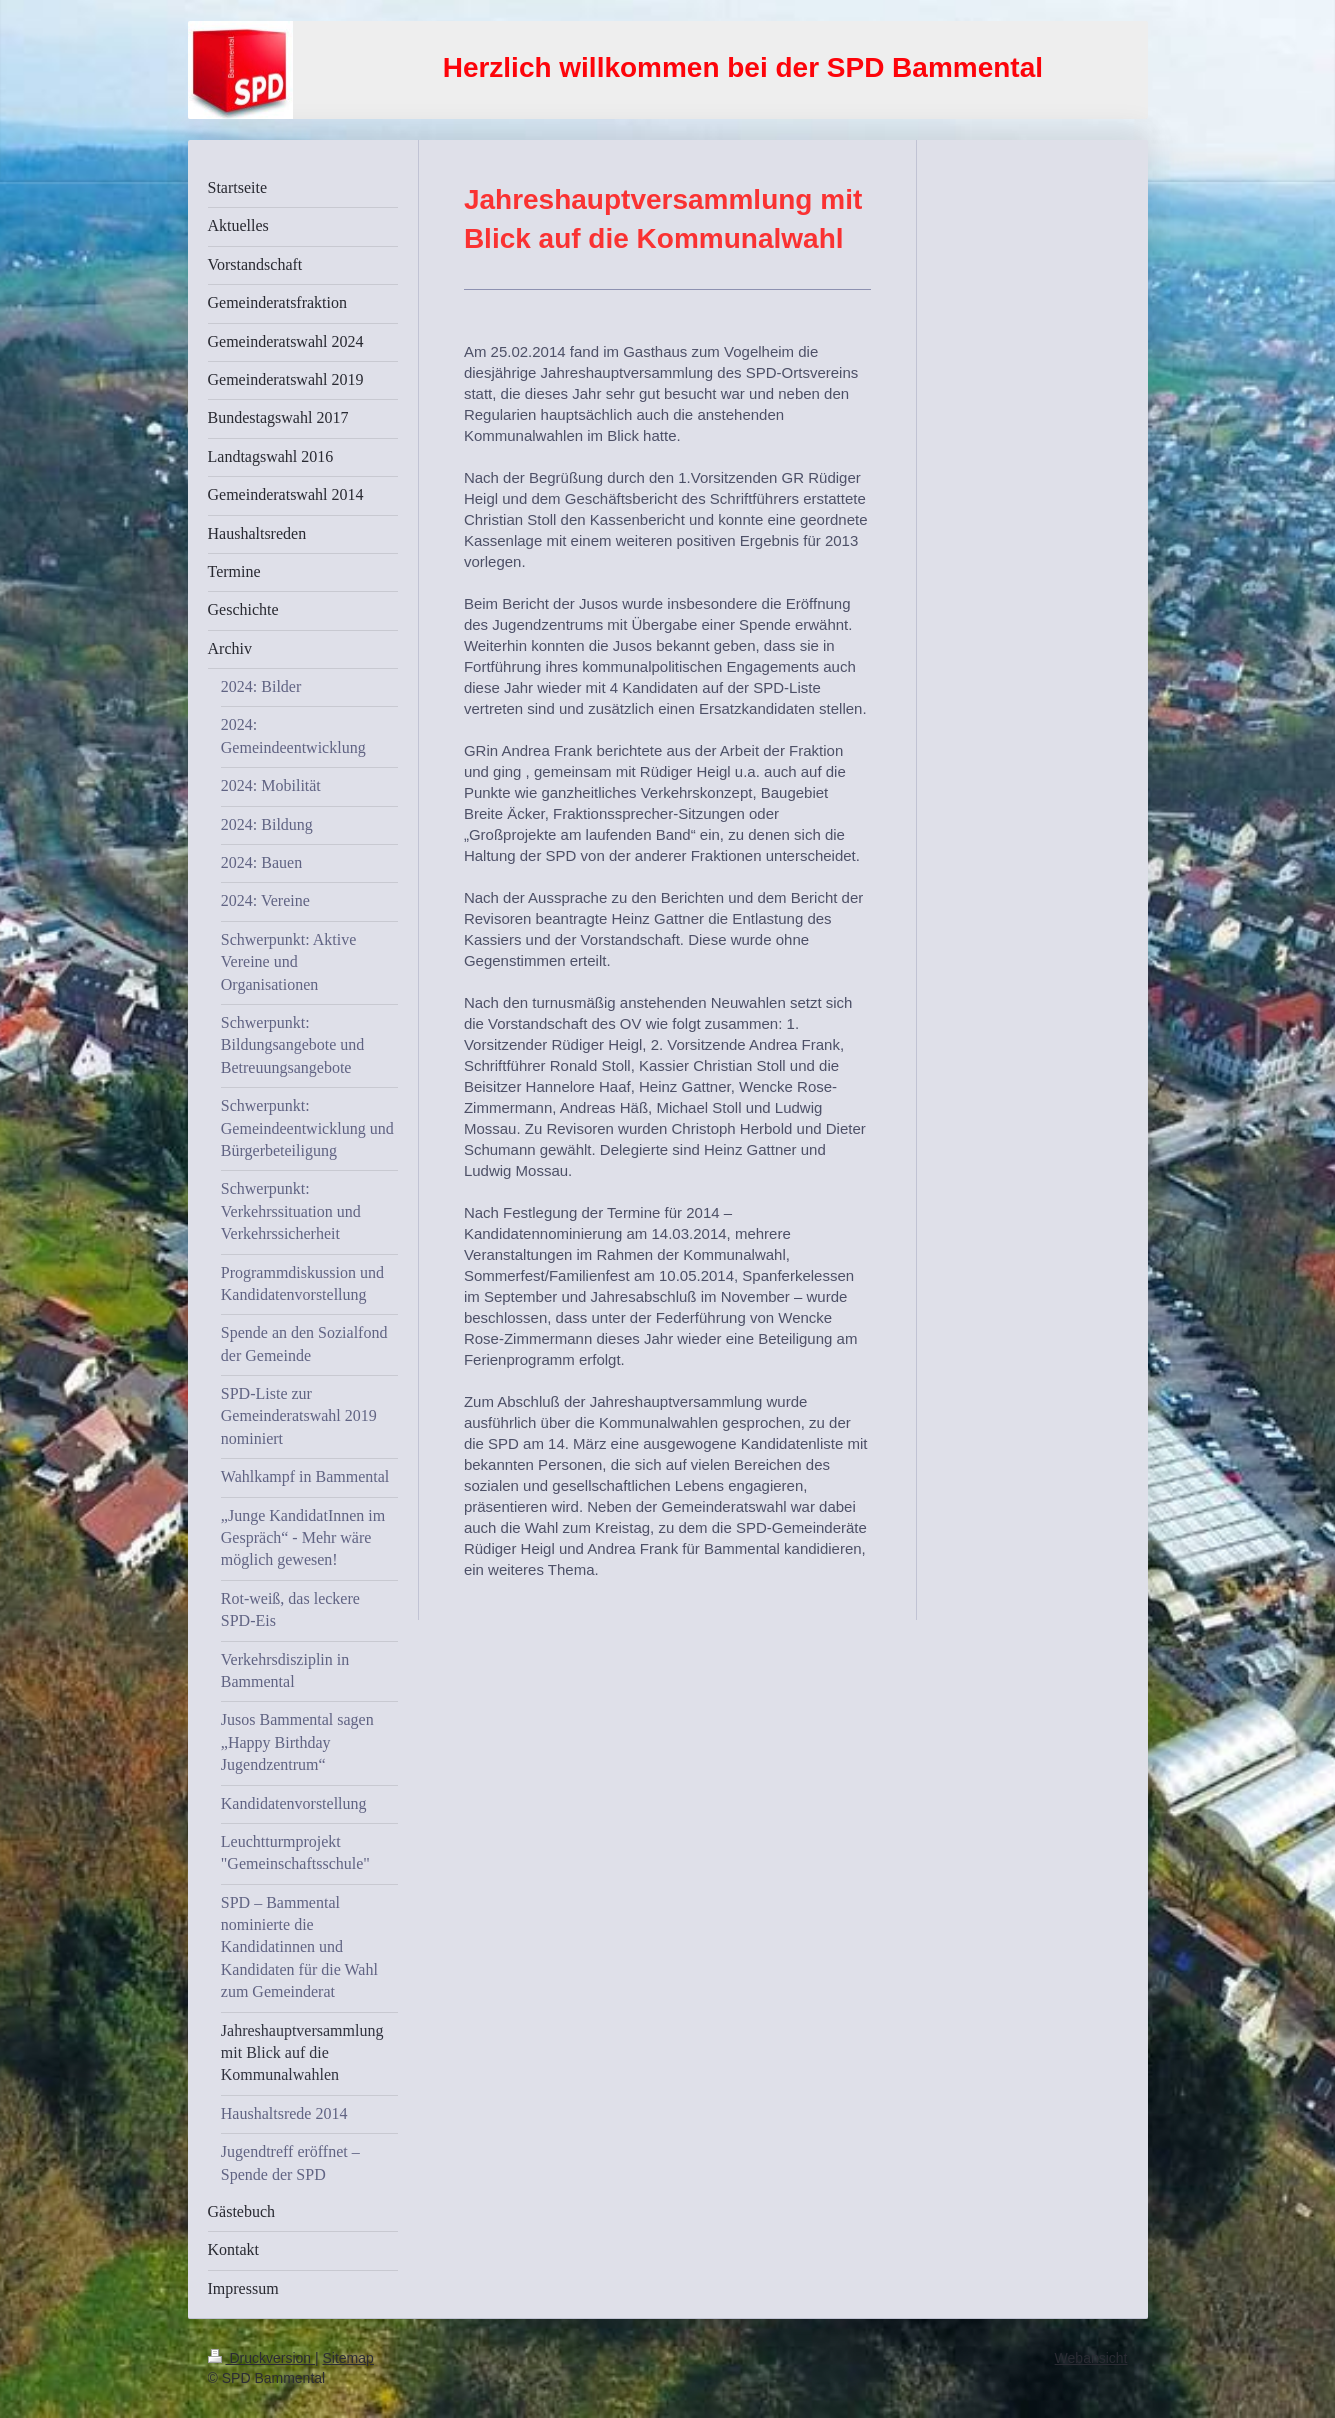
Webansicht (1091, 2358)
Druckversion (261, 2358)
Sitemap (348, 2358)
